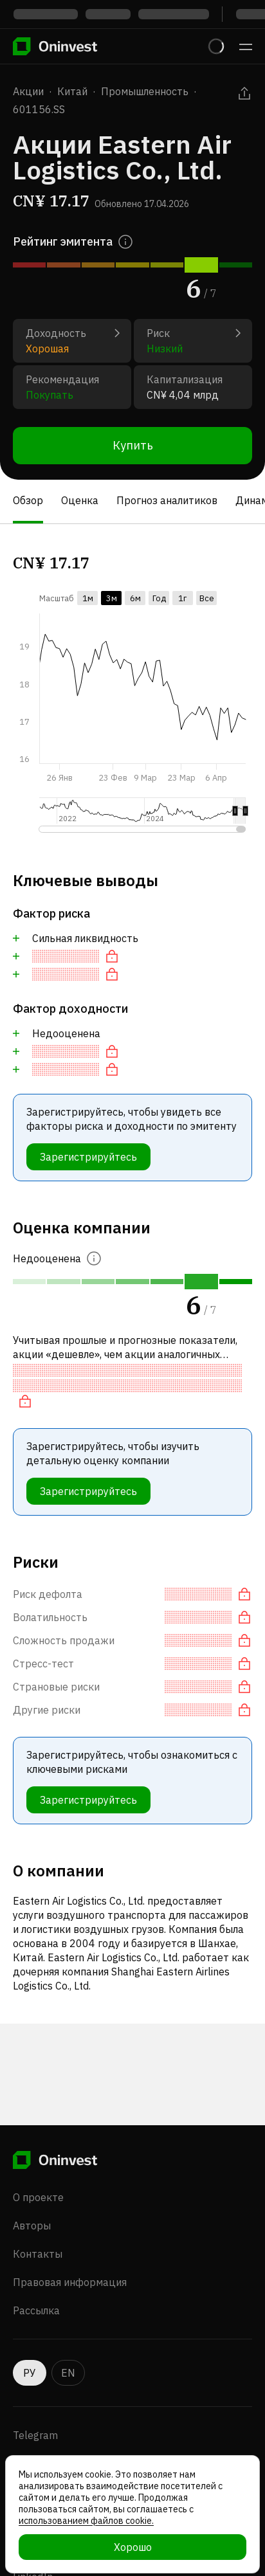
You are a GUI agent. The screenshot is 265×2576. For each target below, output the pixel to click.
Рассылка (36, 2310)
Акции (28, 91)
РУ (29, 2372)
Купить (133, 445)
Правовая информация (70, 2282)
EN (68, 2372)
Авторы (32, 2225)
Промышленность (144, 91)
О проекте (38, 2197)
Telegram (35, 2435)
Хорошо (133, 2547)
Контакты (37, 2253)
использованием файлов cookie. (86, 2520)
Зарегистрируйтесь (88, 1156)
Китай (72, 91)
